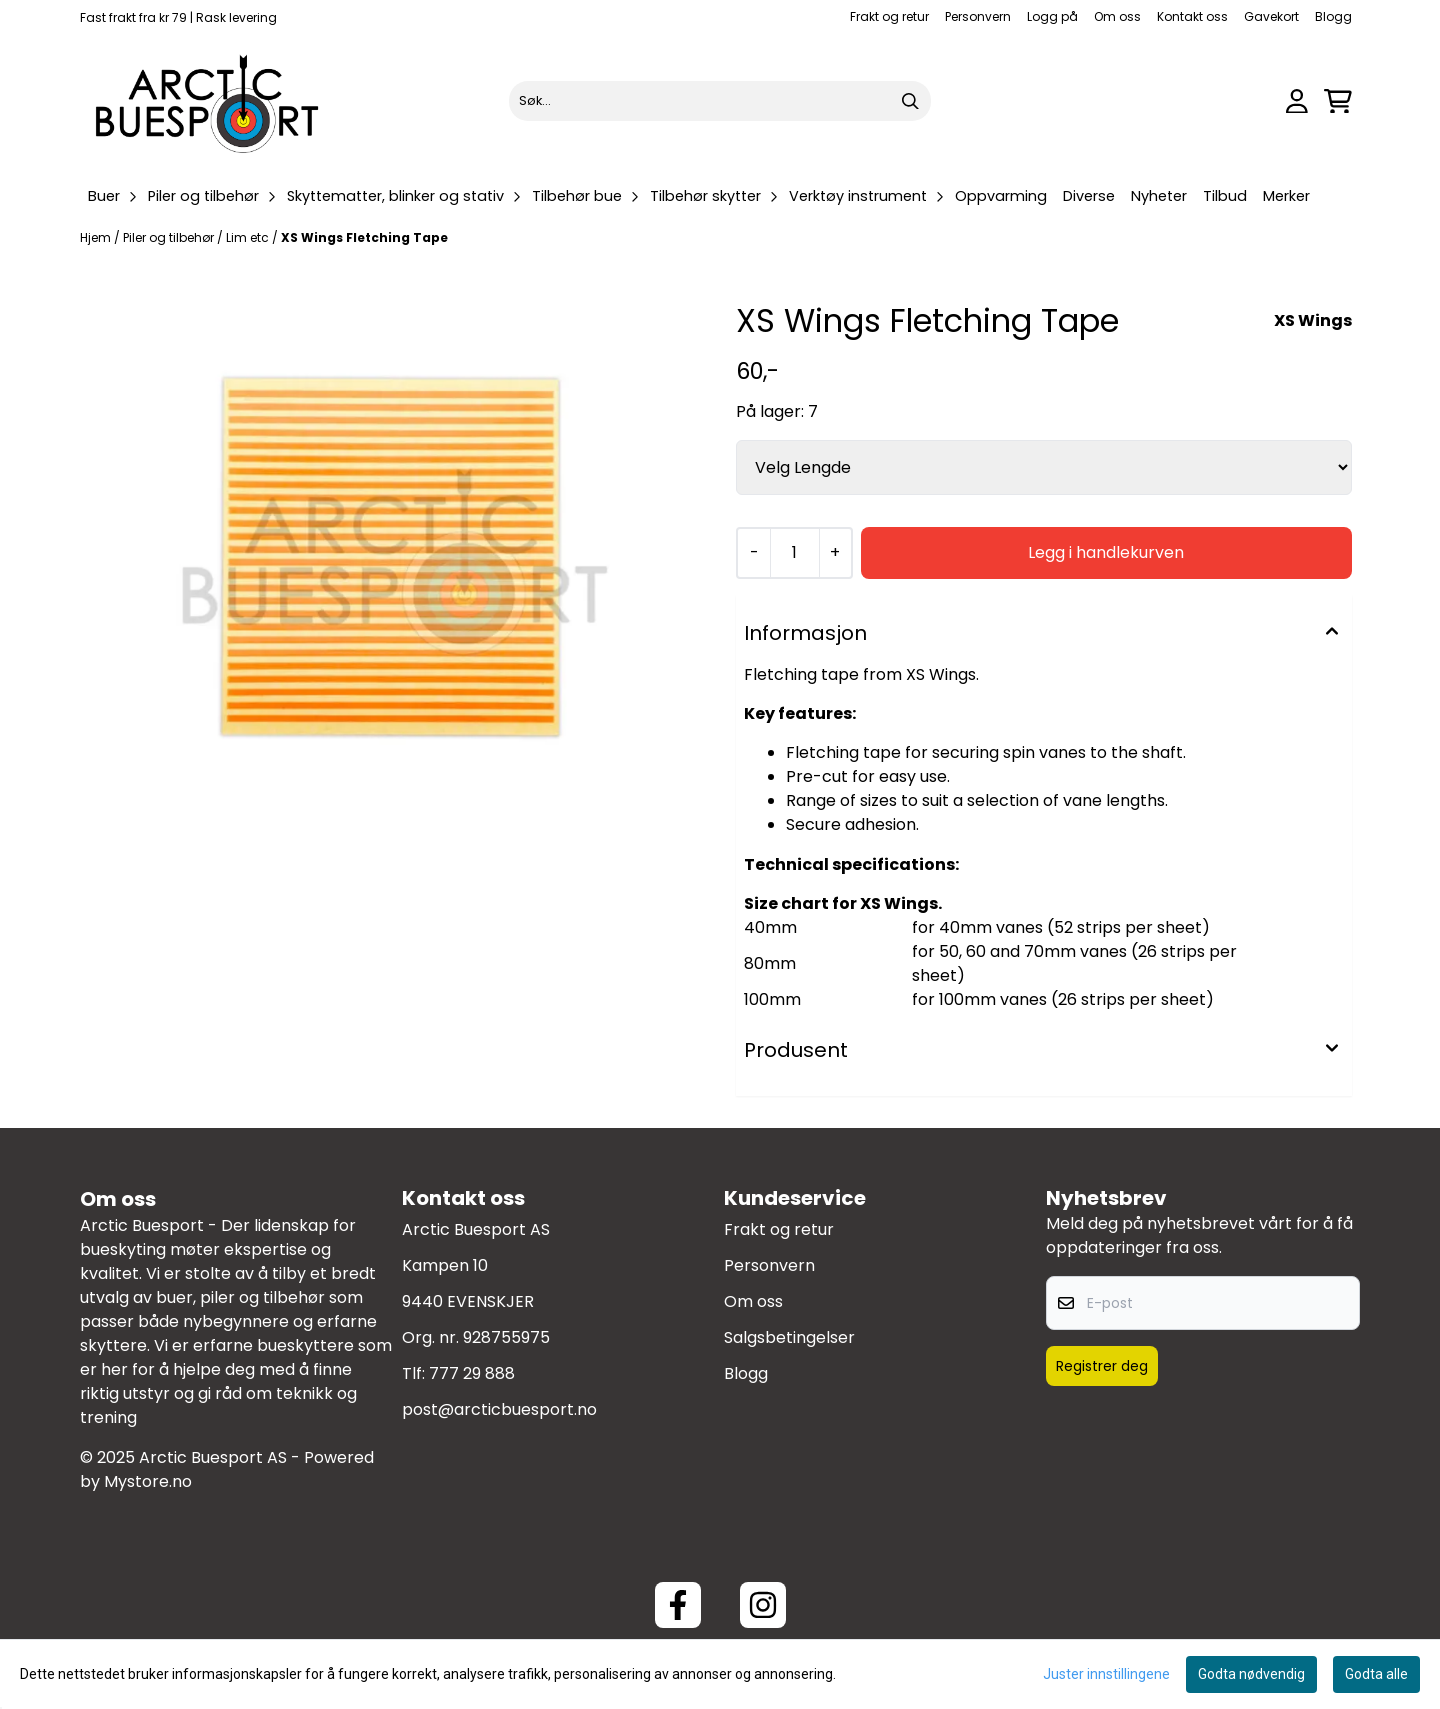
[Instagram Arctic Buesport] (763, 1605)
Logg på (1052, 16)
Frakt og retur (889, 16)
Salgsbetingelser (789, 1337)
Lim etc (249, 237)
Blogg (1333, 16)
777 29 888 (472, 1373)
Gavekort (1271, 16)
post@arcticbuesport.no (499, 1409)
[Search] (911, 101)
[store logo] (208, 101)
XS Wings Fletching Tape (364, 237)
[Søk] (719, 101)
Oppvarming (1001, 196)
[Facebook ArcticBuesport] (678, 1605)
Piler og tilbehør (170, 237)
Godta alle (1376, 1674)
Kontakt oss (1192, 16)
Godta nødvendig (1251, 1674)
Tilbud (1225, 196)
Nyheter (1159, 196)
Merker (1286, 196)
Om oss (1117, 16)
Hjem (97, 237)
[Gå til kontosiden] (1297, 101)
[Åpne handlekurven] (1338, 101)
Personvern (978, 16)
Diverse (1089, 196)
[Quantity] (794, 553)
